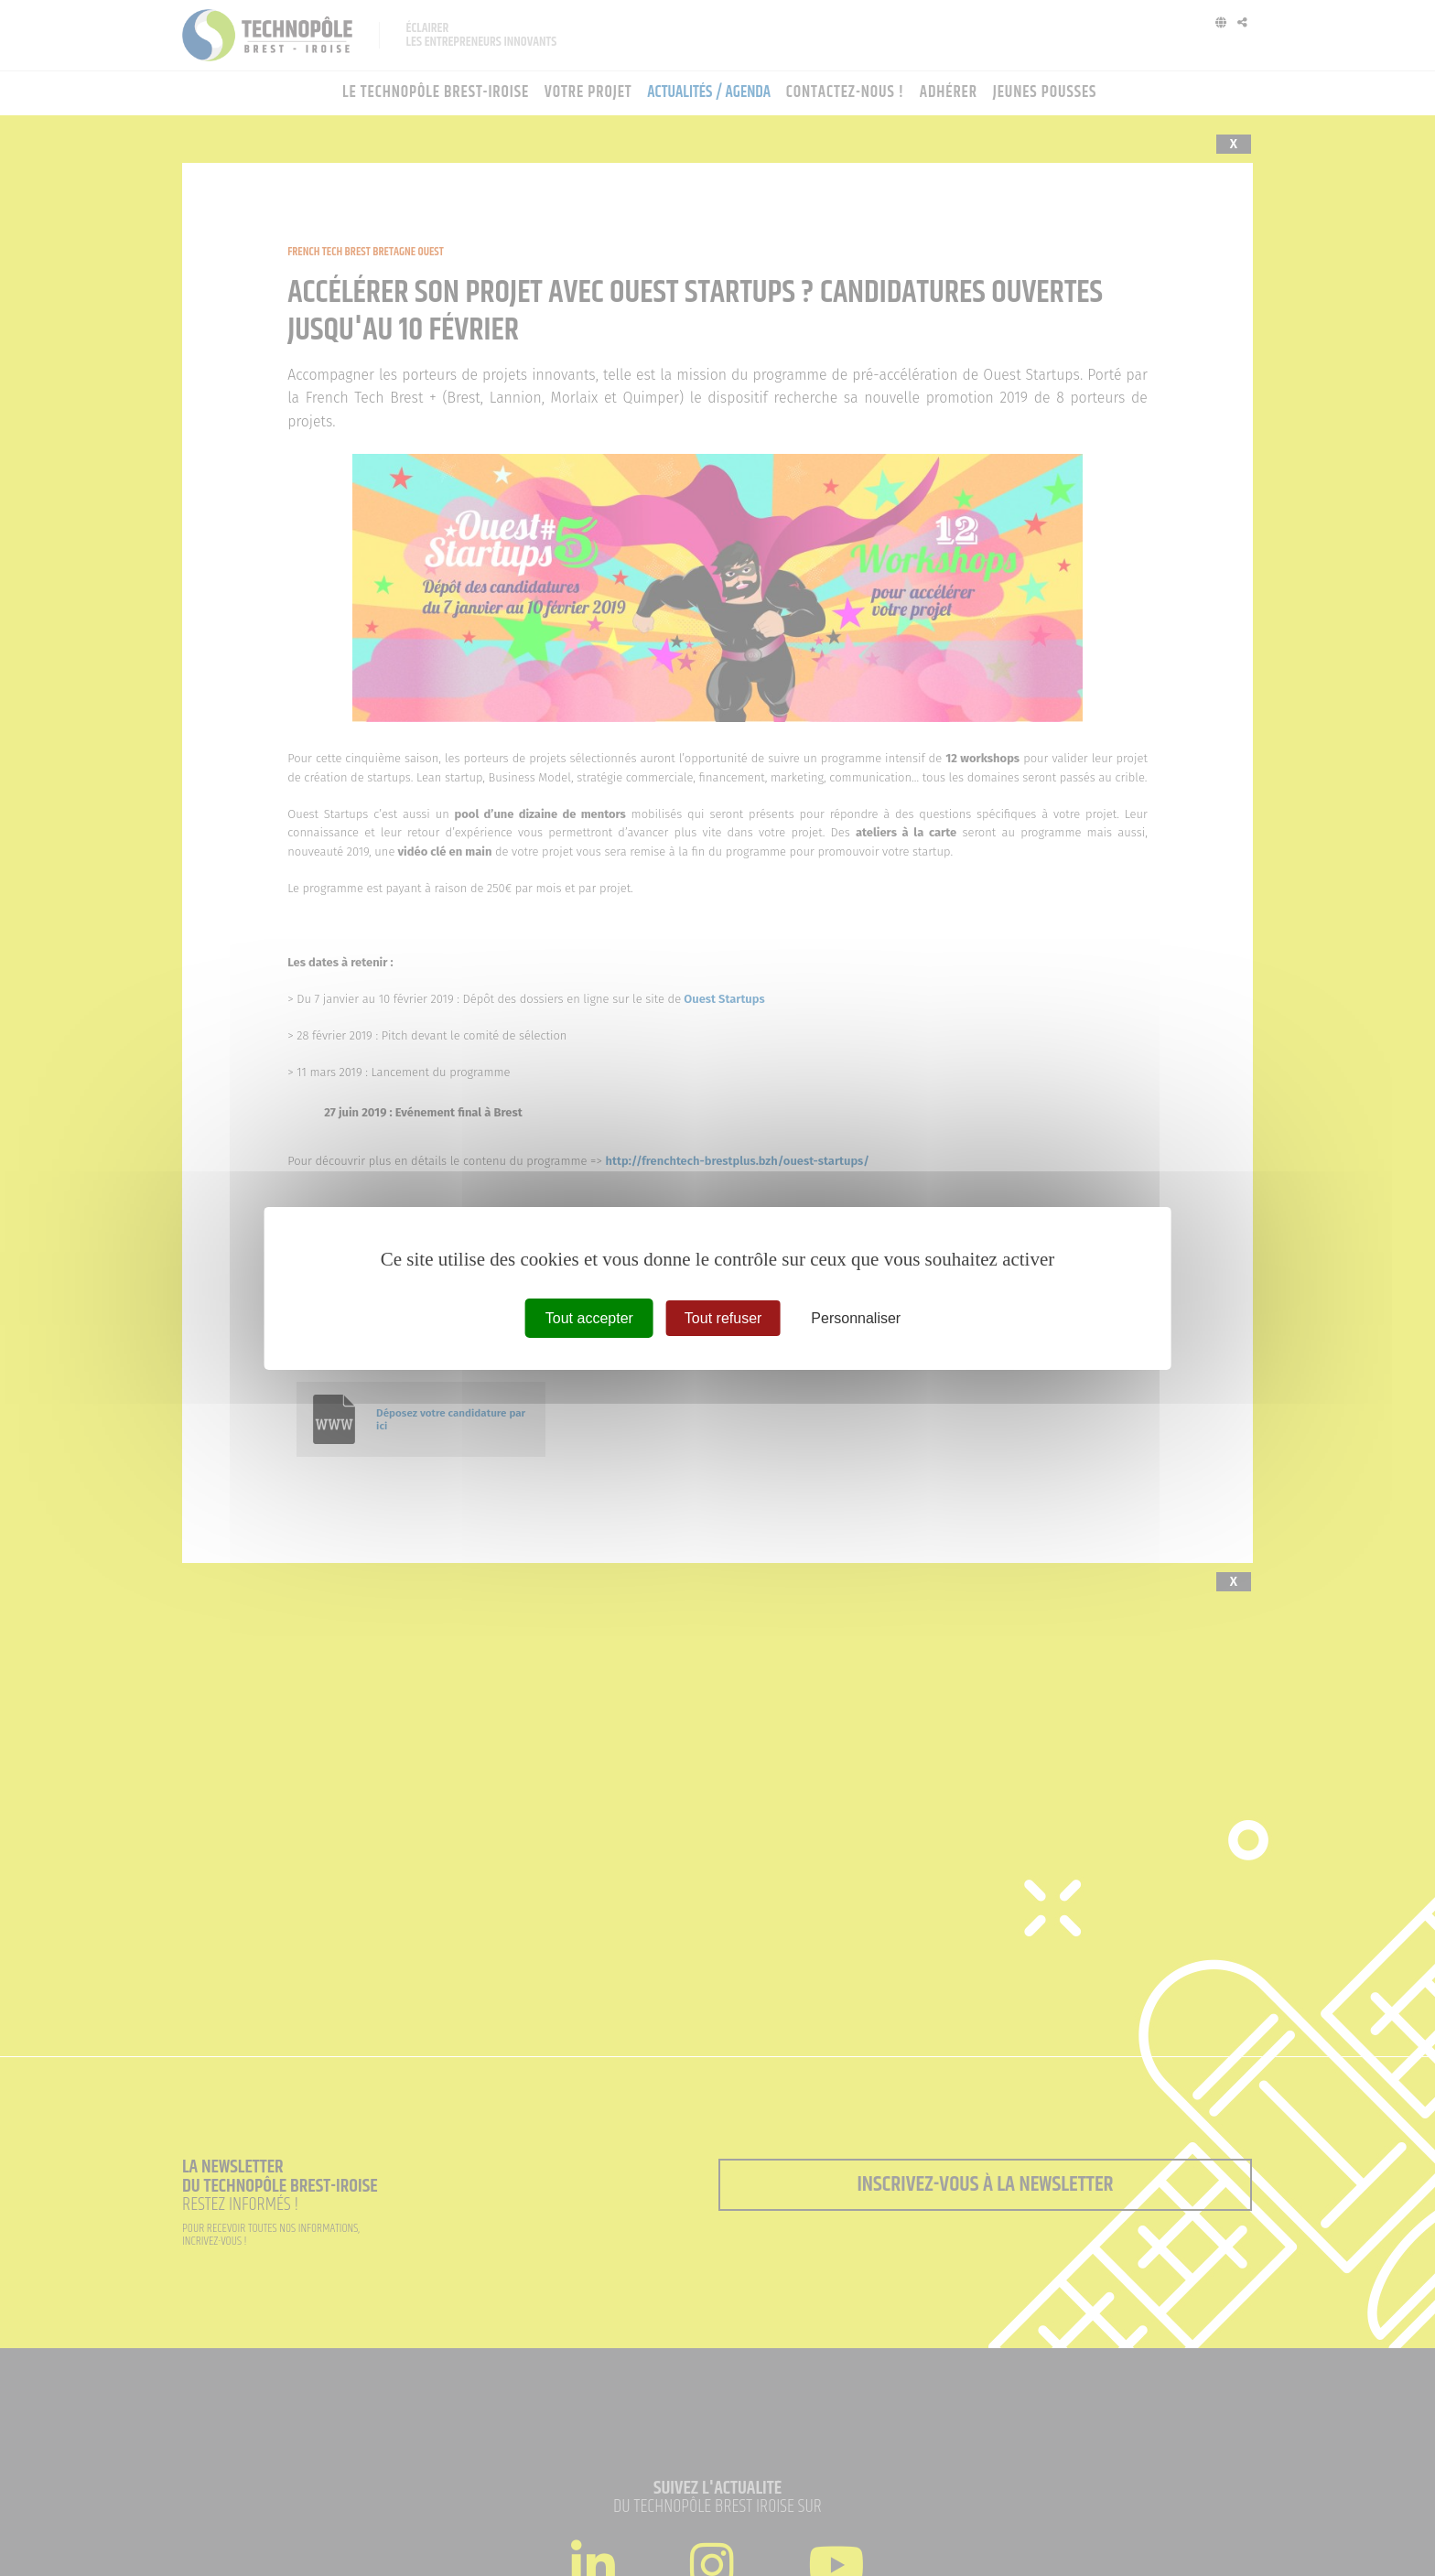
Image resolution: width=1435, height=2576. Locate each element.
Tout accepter (589, 1317)
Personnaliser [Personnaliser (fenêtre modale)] (856, 1317)
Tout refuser (723, 1317)
